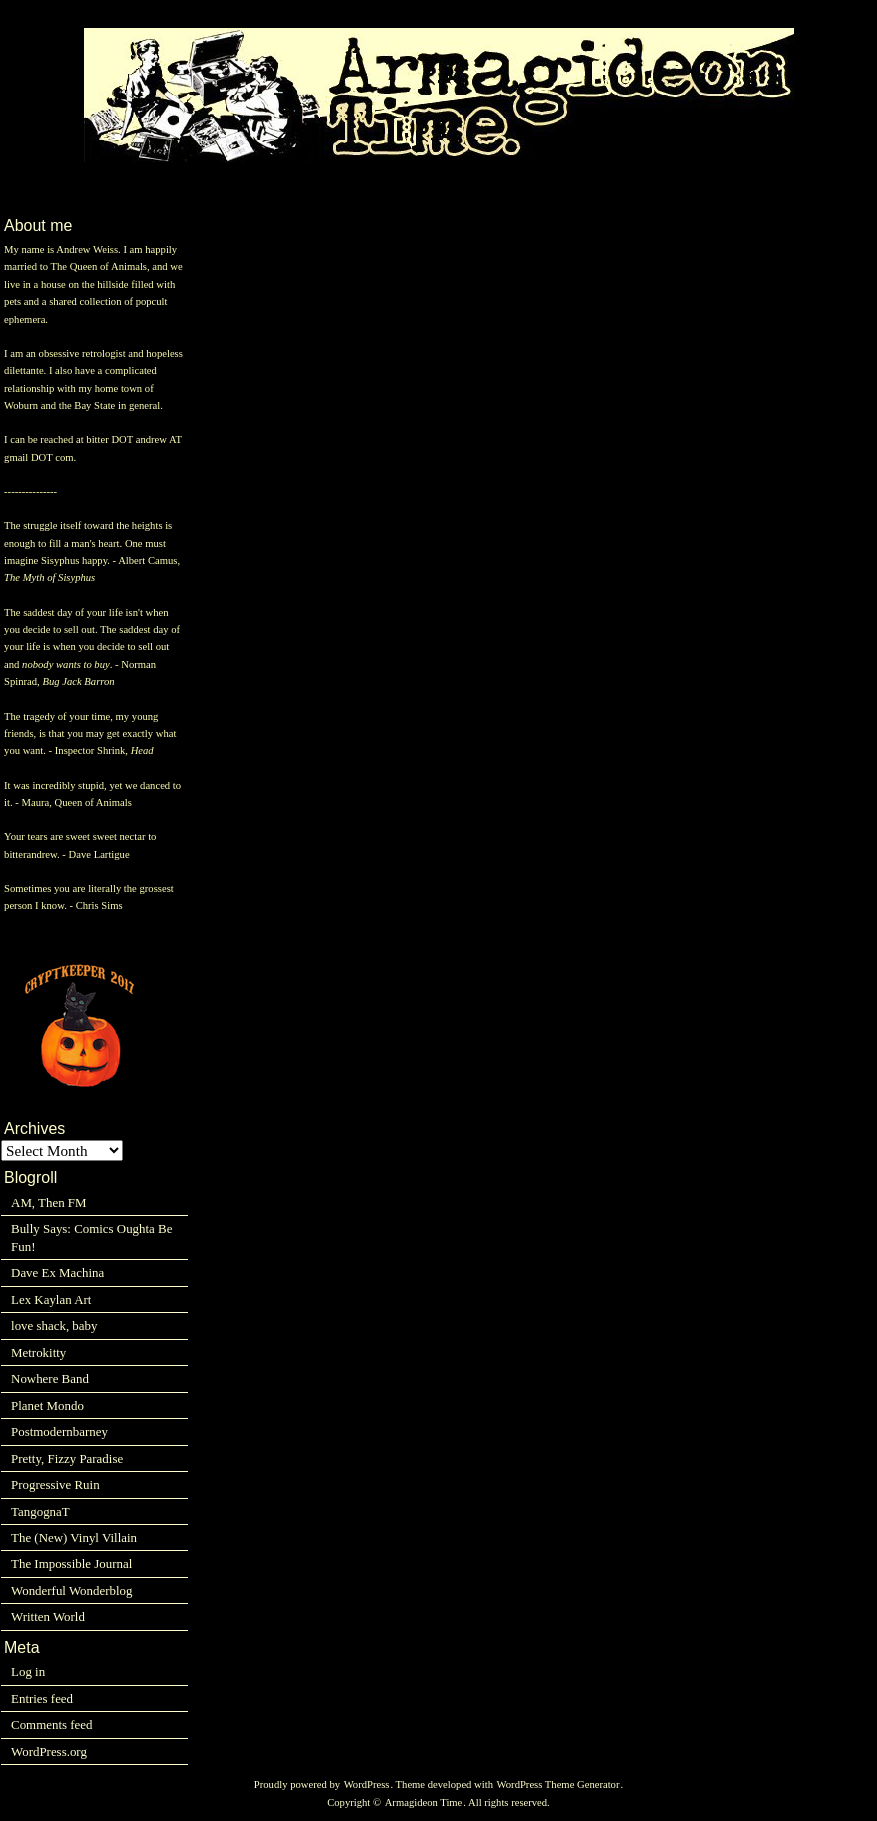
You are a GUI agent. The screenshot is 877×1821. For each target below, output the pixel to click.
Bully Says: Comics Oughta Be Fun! (91, 1237)
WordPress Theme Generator (558, 1784)
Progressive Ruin (55, 1484)
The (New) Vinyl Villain (74, 1537)
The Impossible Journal (71, 1563)
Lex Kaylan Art (51, 1299)
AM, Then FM (48, 1202)
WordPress (367, 1784)
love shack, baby (54, 1325)
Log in (28, 1671)
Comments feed (51, 1724)
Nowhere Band (50, 1378)
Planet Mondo (47, 1405)
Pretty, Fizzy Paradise (67, 1458)
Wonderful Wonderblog (71, 1590)
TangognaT (40, 1511)
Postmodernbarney (59, 1431)
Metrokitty (38, 1352)
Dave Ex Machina (57, 1272)
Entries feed (42, 1698)
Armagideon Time (424, 1802)
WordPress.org (49, 1751)
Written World (48, 1616)
